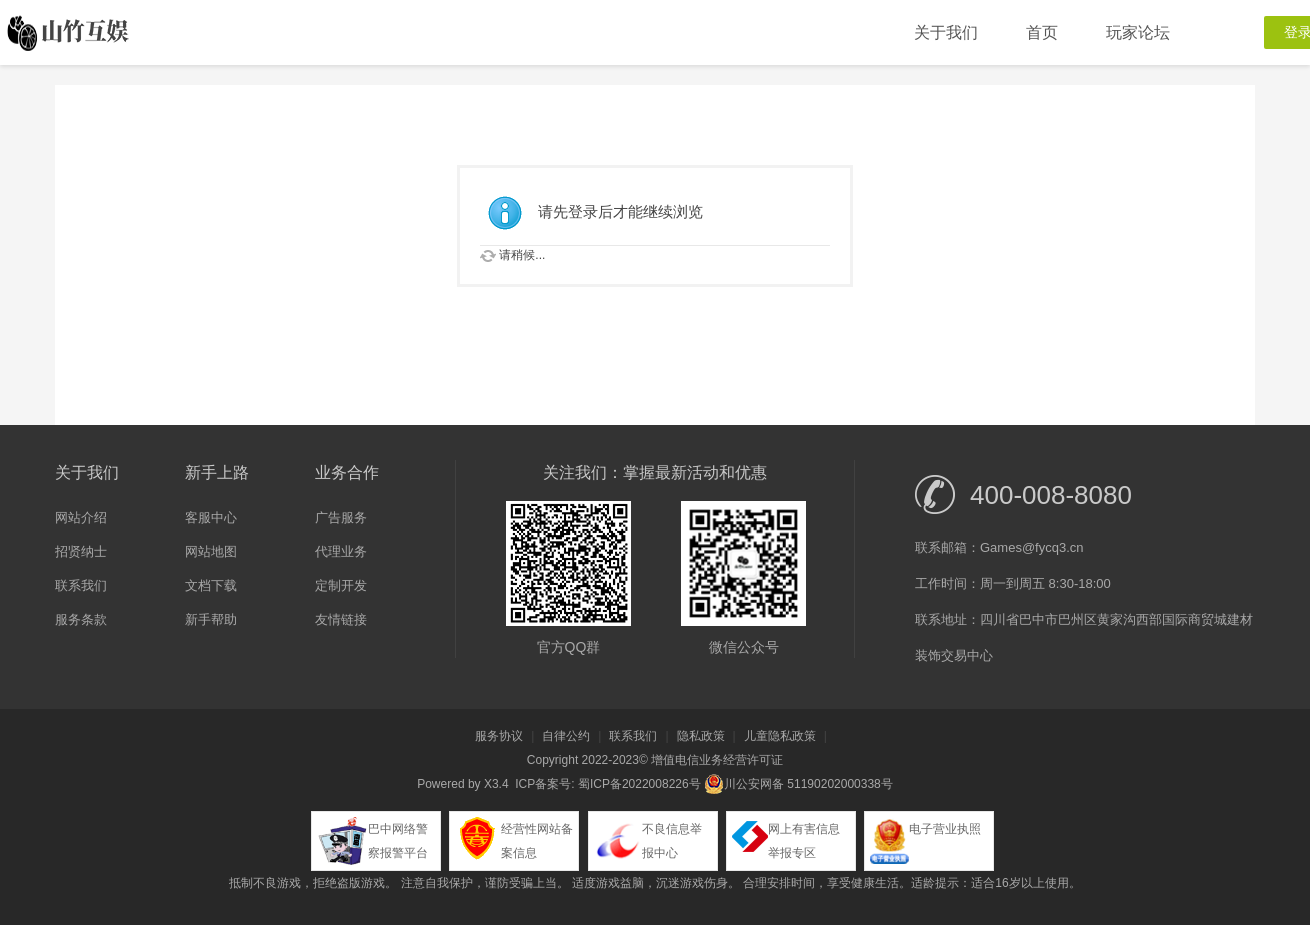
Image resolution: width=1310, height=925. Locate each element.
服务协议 (499, 736)
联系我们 (81, 585)
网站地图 (211, 551)
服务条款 (81, 619)
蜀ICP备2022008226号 (639, 784)
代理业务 (341, 551)
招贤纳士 (81, 551)
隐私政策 (701, 736)
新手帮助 (211, 619)
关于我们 (946, 32)
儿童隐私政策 (780, 736)
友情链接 (341, 619)
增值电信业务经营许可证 (717, 760)
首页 (1042, 32)
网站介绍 (81, 517)
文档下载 (211, 585)
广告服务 (341, 517)
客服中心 (211, 517)
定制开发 (341, 585)
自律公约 (566, 736)
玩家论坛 (1138, 32)
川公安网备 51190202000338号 (798, 784)
